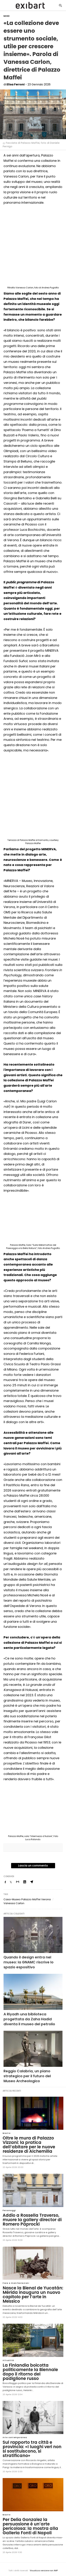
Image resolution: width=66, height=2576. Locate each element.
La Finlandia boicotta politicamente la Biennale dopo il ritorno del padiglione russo (30, 2371)
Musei (7, 16)
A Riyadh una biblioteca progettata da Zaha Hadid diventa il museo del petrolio (29, 2019)
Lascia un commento (33, 1865)
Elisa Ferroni (16, 84)
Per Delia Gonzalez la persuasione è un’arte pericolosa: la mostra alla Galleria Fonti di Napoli (30, 2526)
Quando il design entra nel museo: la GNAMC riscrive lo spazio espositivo (29, 1962)
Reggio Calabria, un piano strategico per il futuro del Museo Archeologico (27, 2076)
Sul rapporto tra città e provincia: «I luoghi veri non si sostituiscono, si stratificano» (32, 2448)
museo (36, 181)
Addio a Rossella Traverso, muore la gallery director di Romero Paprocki (32, 2219)
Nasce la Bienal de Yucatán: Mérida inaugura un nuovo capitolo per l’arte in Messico (33, 2294)
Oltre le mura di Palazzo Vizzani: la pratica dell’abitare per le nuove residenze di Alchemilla (29, 2144)
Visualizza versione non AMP (44, 2570)
